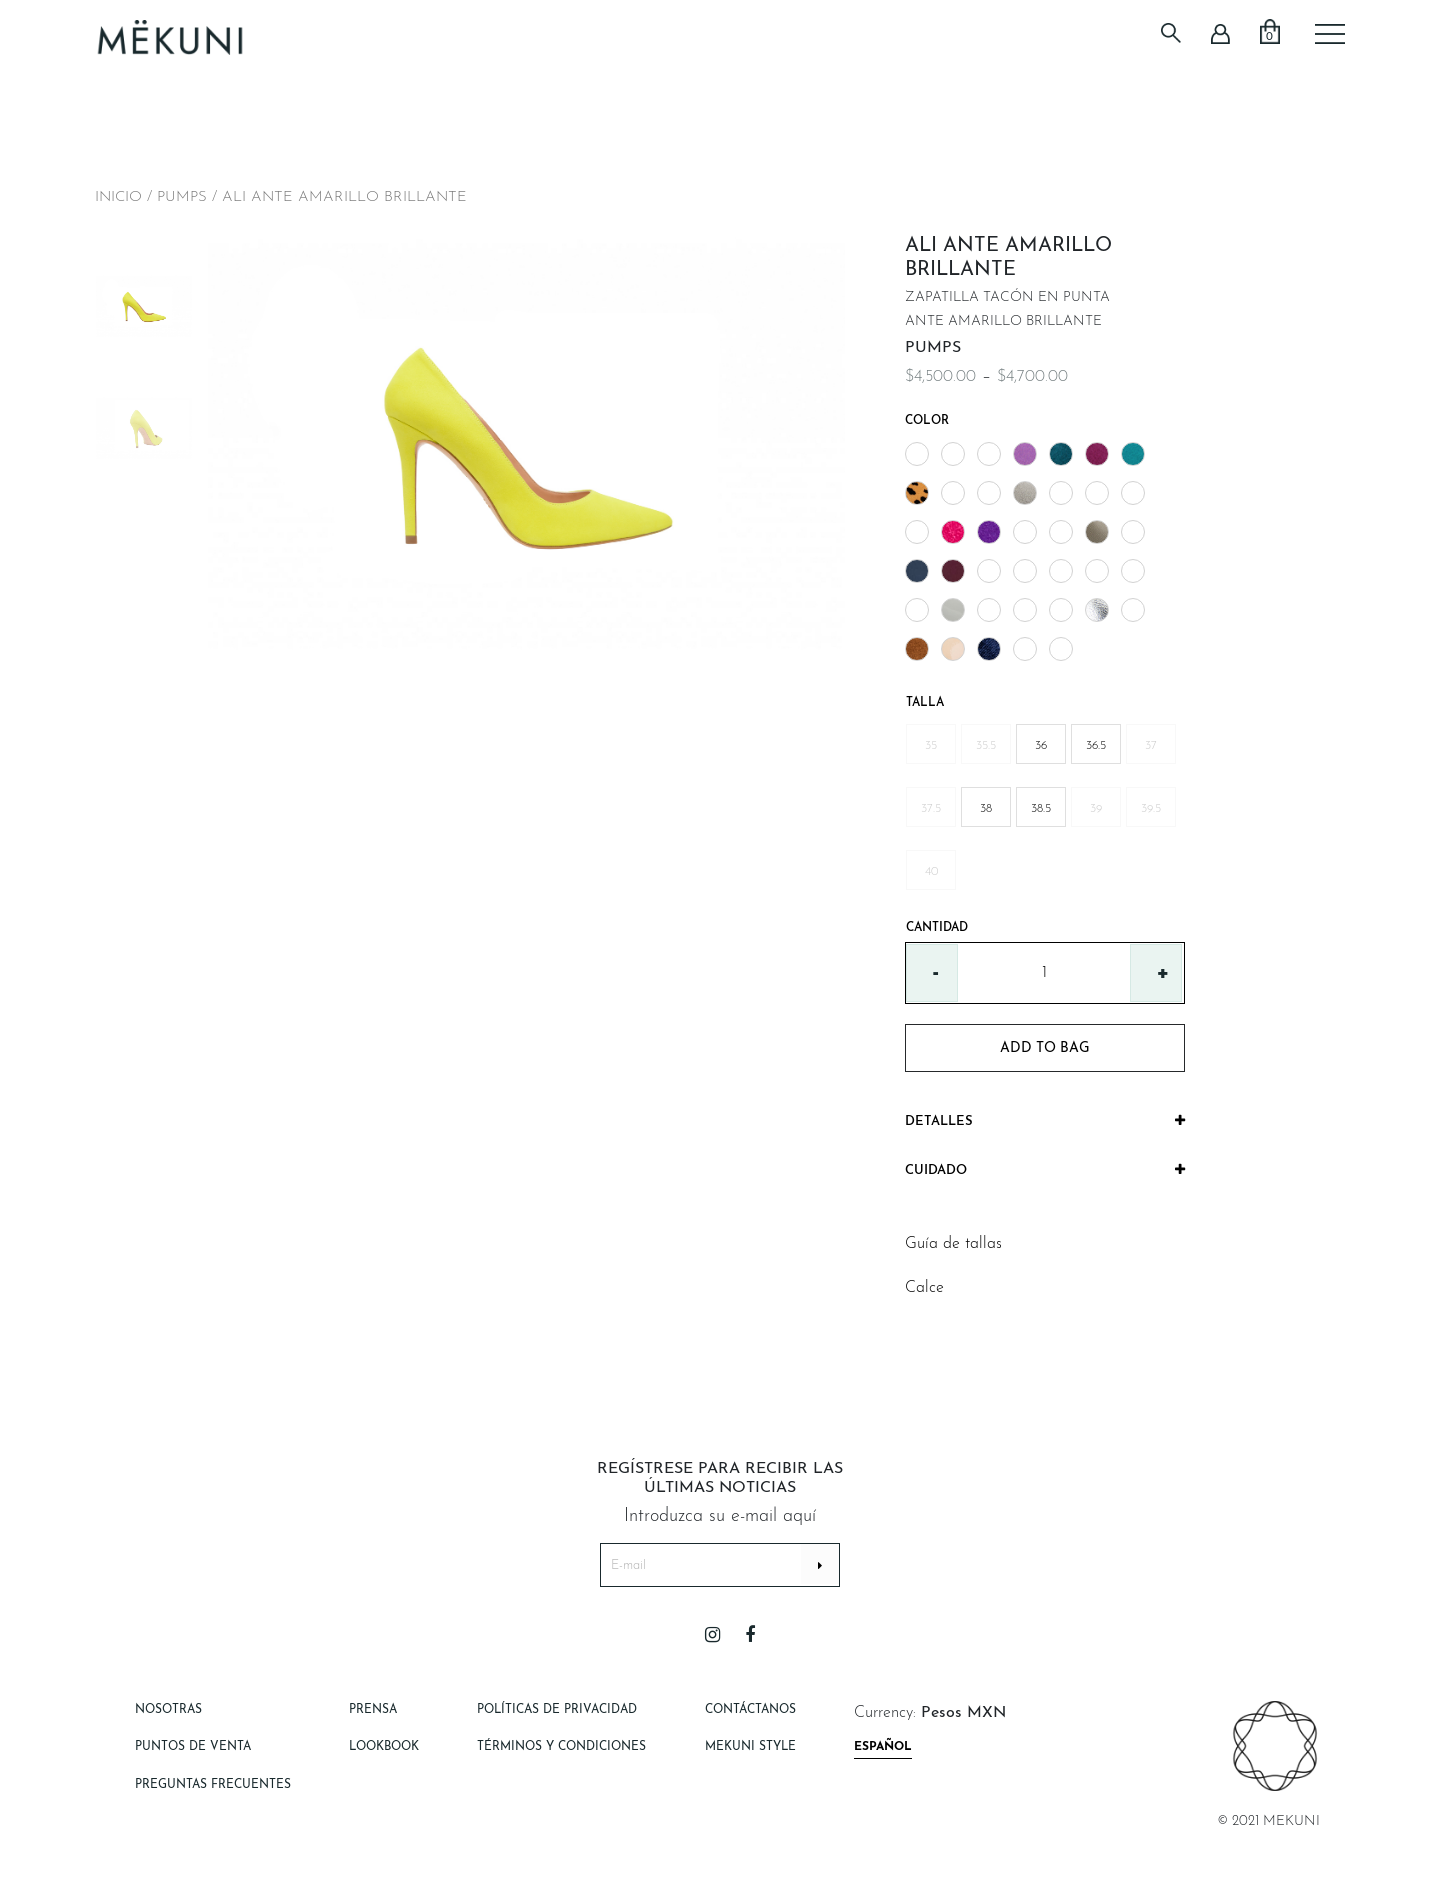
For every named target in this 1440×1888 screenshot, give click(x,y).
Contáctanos (750, 1710)
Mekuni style (750, 1747)
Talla (925, 703)
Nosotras (168, 1710)
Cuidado (1045, 1170)
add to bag (1045, 1048)
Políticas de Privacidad (557, 1710)
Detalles (1045, 1121)
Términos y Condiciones (561, 1747)
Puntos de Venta (193, 1747)
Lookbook (384, 1747)
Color (927, 421)
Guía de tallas (953, 1244)
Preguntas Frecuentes (213, 1785)
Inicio (118, 197)
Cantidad (937, 928)
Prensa (373, 1710)
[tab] (1045, 1122)
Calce (924, 1288)
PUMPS (182, 197)
